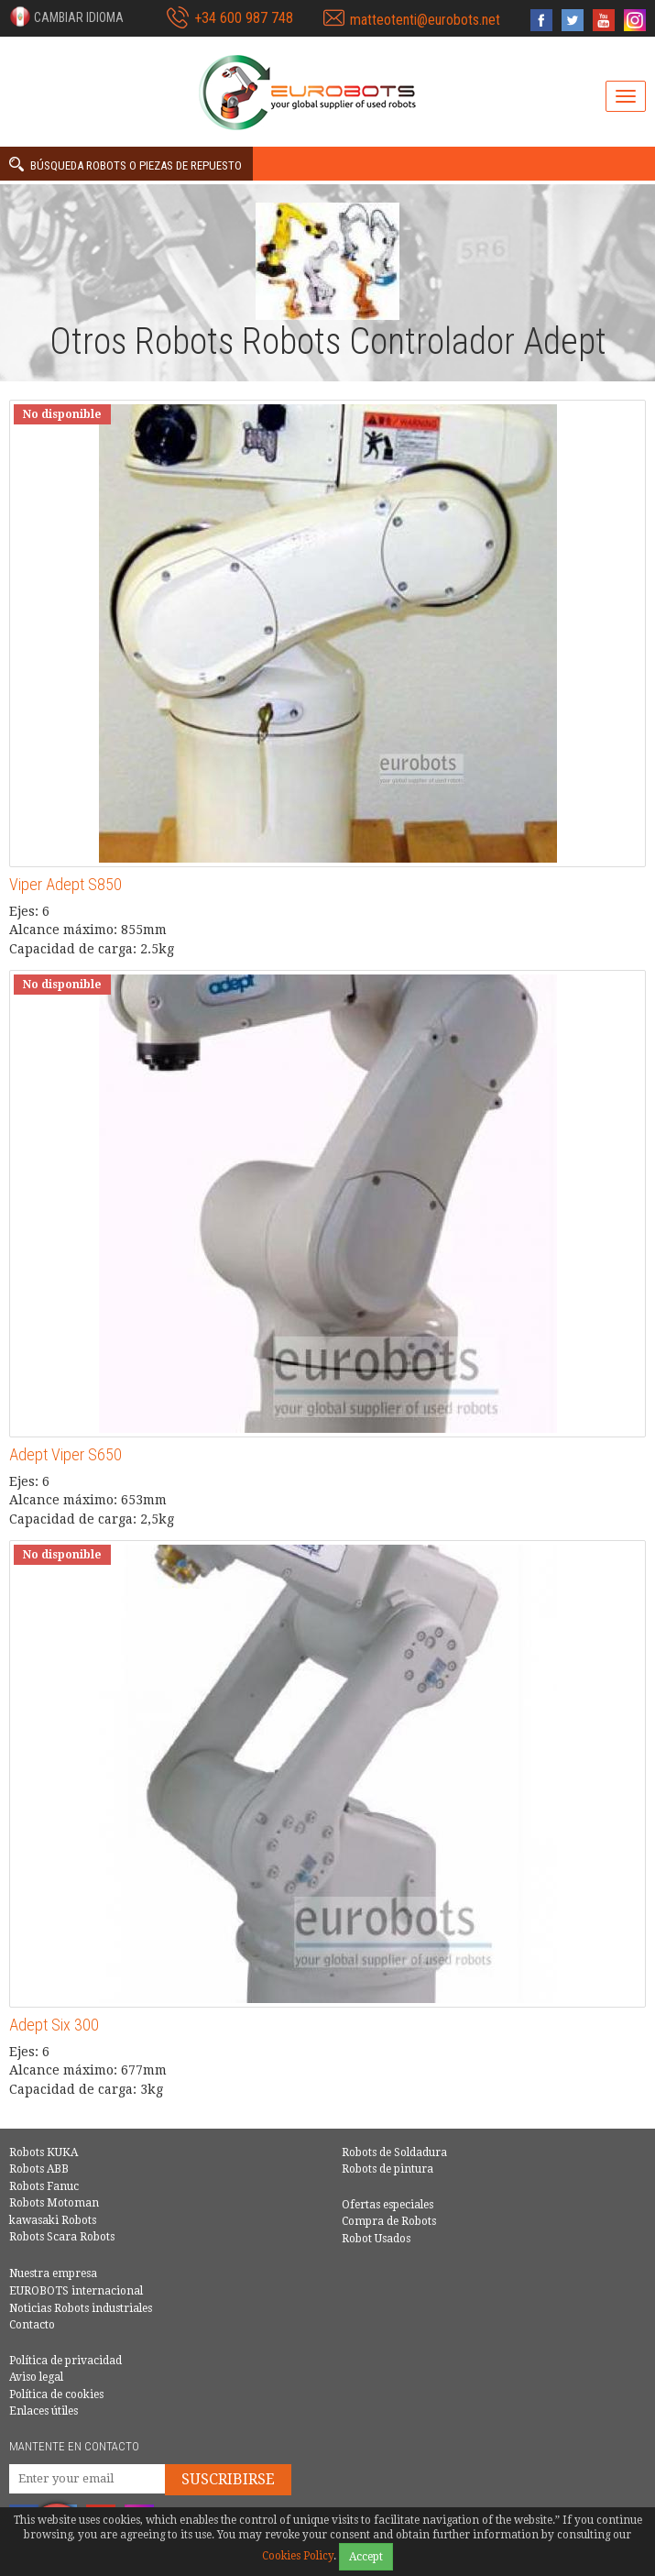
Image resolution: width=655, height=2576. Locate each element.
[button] (66, 17)
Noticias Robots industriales (80, 2308)
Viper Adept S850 (65, 884)
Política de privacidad (65, 2360)
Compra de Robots (389, 2221)
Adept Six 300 (54, 2024)
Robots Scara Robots (62, 2236)
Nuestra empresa (53, 2273)
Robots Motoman (54, 2202)
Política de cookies (56, 2394)
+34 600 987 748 (243, 18)
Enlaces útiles (43, 2411)
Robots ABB (39, 2169)
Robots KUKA (43, 2152)
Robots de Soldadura (394, 2152)
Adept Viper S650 (65, 1454)
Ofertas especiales (387, 2204)
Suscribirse (228, 2479)
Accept (366, 2556)
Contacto (32, 2324)
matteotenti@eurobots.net (425, 19)
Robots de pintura (387, 2169)
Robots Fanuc (44, 2186)
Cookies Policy (297, 2555)
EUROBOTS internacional (76, 2290)
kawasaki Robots (52, 2220)
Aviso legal (36, 2377)
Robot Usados (376, 2238)
